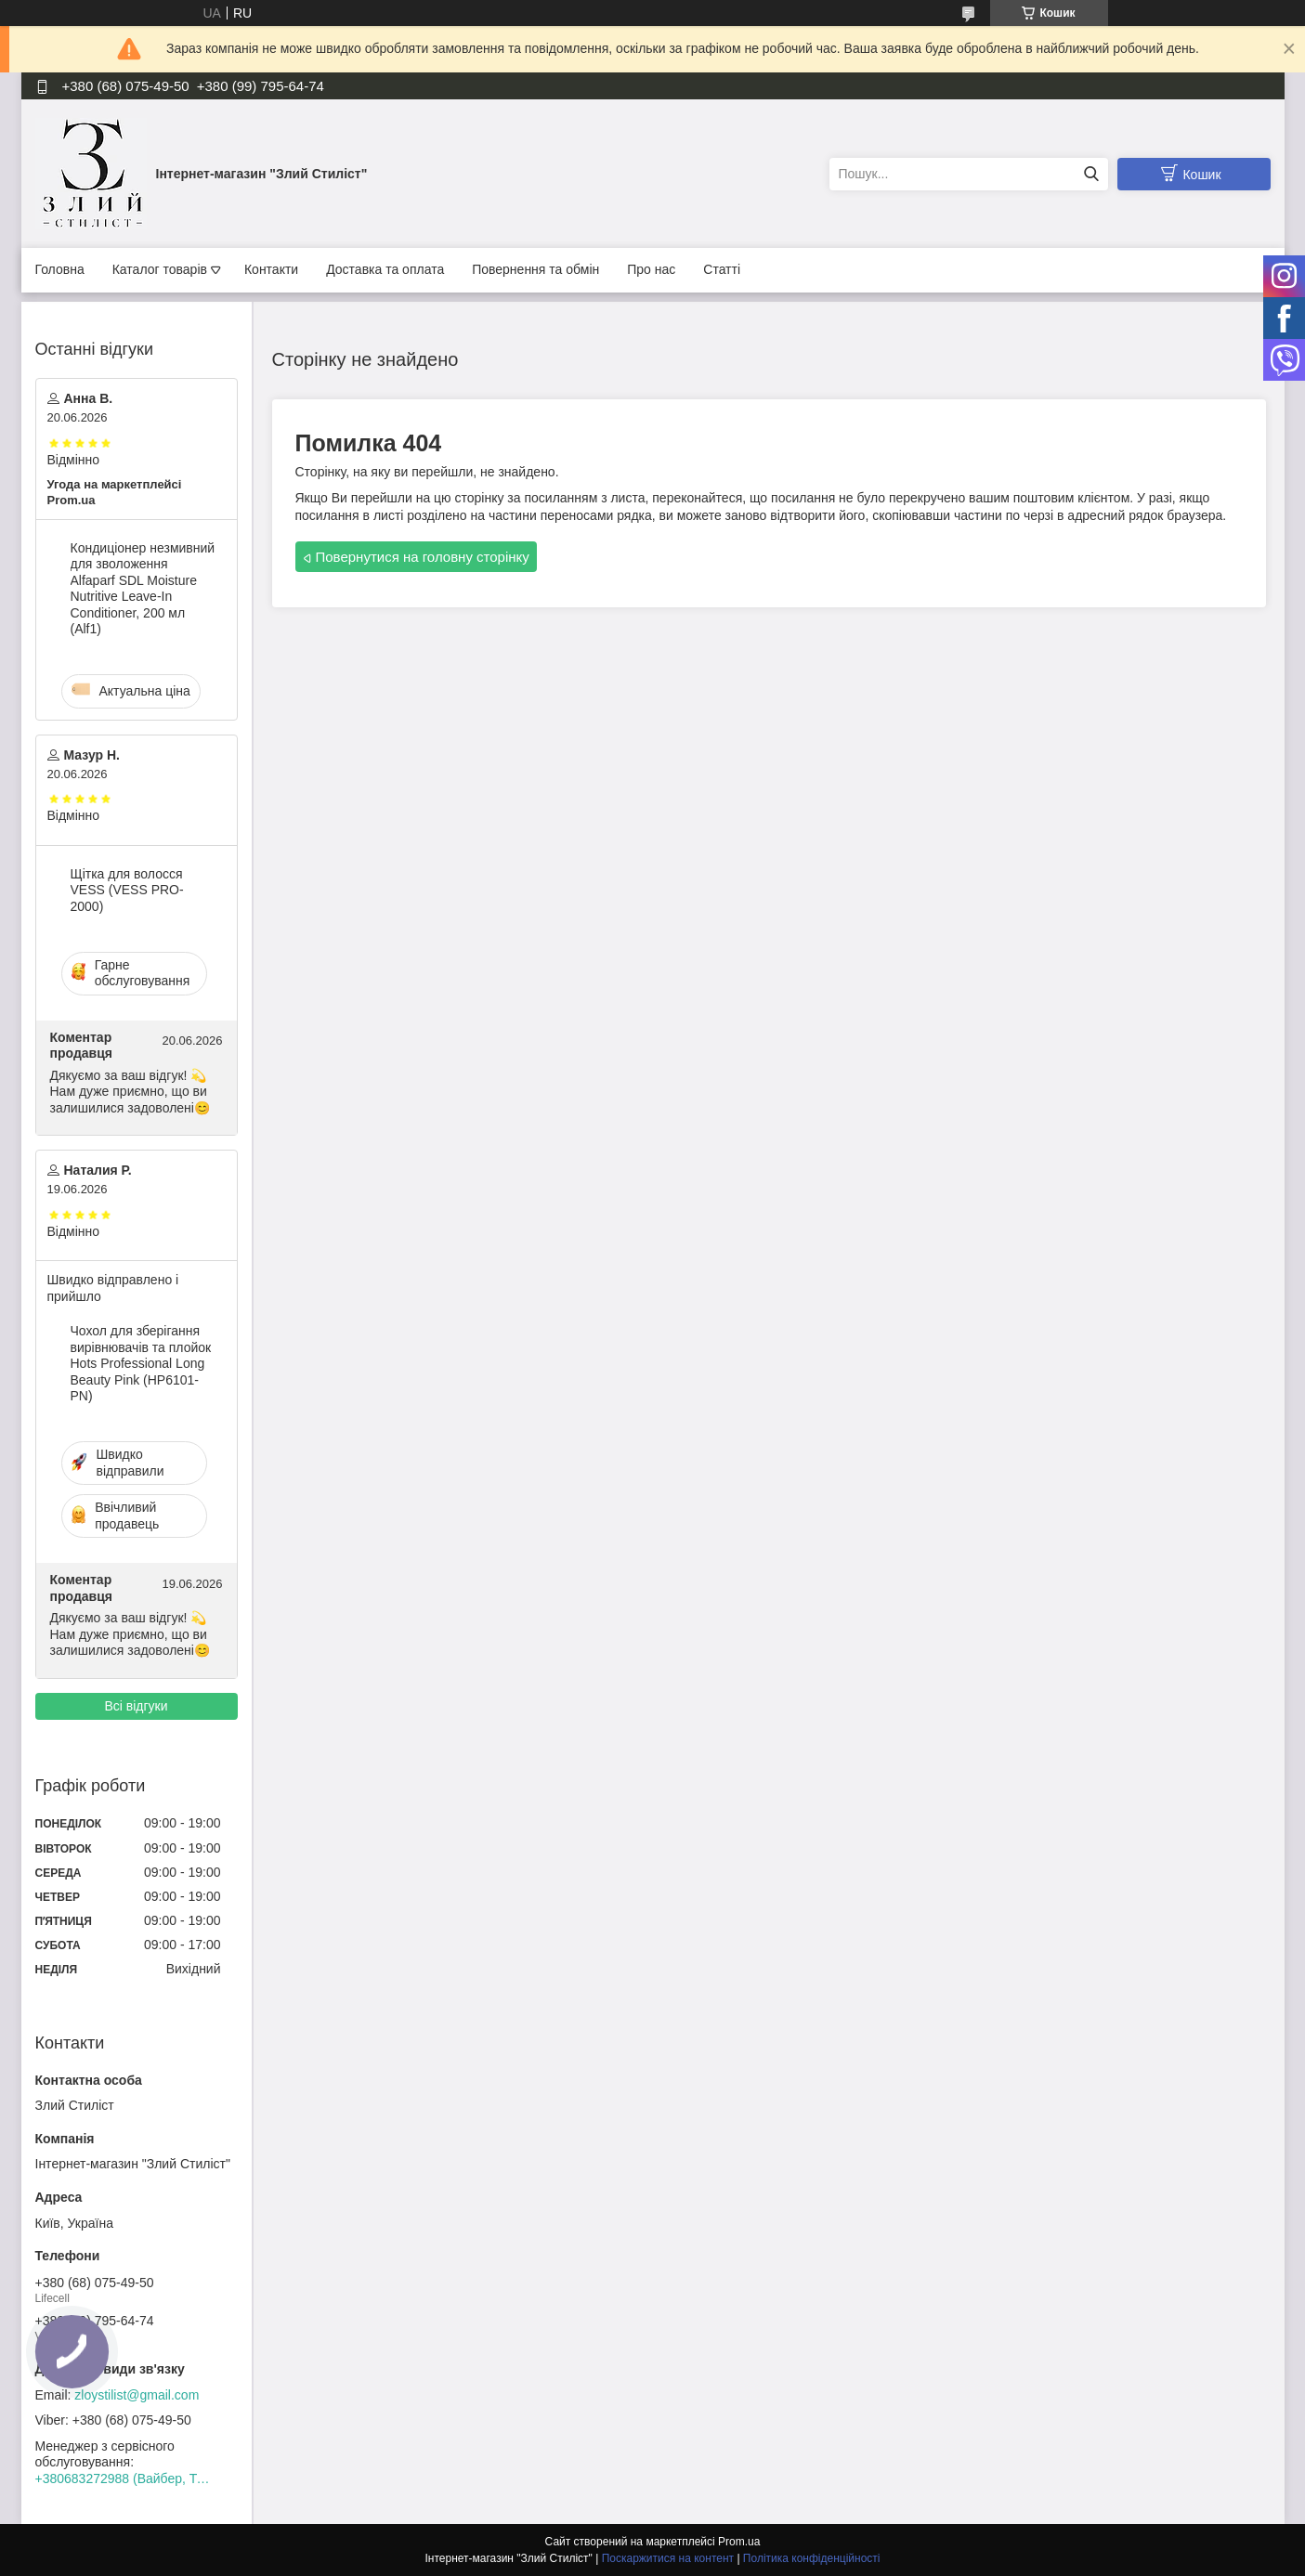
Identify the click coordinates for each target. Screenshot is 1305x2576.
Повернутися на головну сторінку (422, 557)
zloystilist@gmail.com (136, 2394)
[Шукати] (1092, 174)
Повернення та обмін (535, 269)
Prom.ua (739, 2541)
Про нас (651, 269)
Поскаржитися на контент (668, 2558)
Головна (60, 269)
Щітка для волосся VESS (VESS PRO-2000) (127, 890)
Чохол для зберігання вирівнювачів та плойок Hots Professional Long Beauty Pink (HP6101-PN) (141, 1363)
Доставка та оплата (385, 269)
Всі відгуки (135, 1705)
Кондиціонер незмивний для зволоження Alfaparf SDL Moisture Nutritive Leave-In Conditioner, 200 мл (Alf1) (143, 588)
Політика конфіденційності (812, 2558)
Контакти (271, 269)
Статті (721, 269)
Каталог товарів (159, 269)
